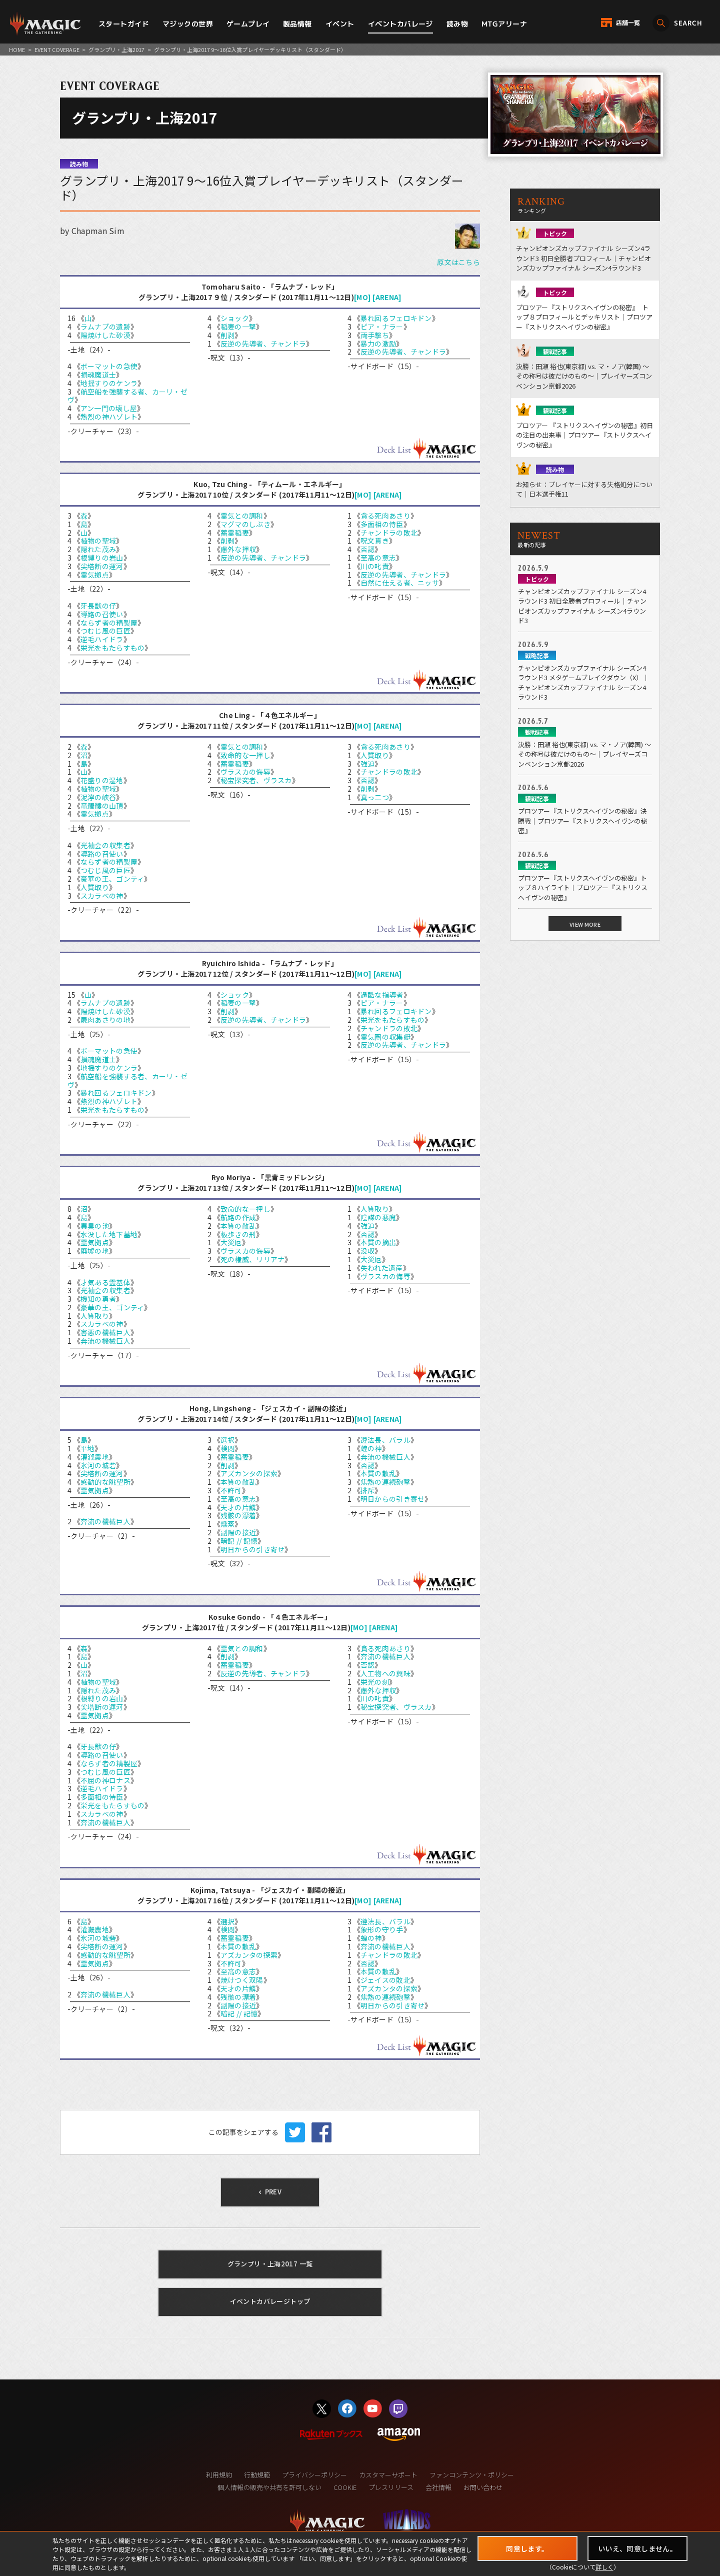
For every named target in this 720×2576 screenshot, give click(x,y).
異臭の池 (94, 1226)
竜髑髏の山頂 (102, 806)
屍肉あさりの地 (105, 1020)
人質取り (94, 887)
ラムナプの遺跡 (105, 327)
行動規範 (257, 2474)
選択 (227, 1440)
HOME (17, 50)
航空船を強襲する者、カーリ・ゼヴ (128, 396)
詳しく (605, 2566)
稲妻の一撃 (238, 327)
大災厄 (231, 1242)
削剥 (227, 335)
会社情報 (439, 2487)
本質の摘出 (378, 1242)
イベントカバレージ (400, 24)
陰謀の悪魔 (378, 1217)
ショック (234, 318)
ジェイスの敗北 (385, 1980)
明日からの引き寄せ (252, 1549)
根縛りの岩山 (102, 558)
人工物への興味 (385, 1673)
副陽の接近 (238, 1532)
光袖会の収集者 (105, 845)
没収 (367, 1251)
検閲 (227, 1448)
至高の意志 (378, 558)
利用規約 (219, 2474)
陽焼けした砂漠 (105, 335)
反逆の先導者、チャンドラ (263, 344)
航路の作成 (238, 1217)
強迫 (367, 764)
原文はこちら (458, 262)
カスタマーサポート (388, 2474)
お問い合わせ (483, 2487)
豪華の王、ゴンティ (112, 879)
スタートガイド (123, 24)
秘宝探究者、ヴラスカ (256, 780)
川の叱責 (374, 566)
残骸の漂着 (238, 1515)
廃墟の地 (94, 1251)
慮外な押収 (238, 549)
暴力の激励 (378, 344)
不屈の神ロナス (105, 1780)
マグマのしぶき (245, 524)
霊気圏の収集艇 (385, 1037)
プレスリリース (391, 2487)
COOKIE (345, 2487)
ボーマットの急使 (109, 366)
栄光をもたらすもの (112, 648)
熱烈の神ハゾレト (109, 417)
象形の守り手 (382, 1929)
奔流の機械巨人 (105, 1341)
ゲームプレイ (248, 24)
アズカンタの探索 (249, 1473)
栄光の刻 (374, 1682)
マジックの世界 (187, 24)
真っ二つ (374, 797)
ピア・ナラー (382, 327)
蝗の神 (371, 1448)
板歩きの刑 (238, 1234)
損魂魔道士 (98, 375)
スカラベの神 (102, 896)
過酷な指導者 (382, 995)
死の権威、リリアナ (252, 1259)
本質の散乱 (238, 1226)
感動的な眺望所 (105, 1482)
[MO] (362, 297)
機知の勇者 (98, 1299)
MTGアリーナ (504, 24)
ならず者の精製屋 (109, 623)
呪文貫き (374, 541)
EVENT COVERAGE (57, 50)
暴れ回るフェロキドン (396, 318)
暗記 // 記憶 (239, 1541)
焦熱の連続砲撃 (385, 1482)
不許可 (231, 1490)
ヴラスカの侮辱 (245, 772)
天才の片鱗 (238, 1507)
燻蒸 (227, 1524)
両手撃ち (374, 335)
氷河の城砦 (98, 1465)
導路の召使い (102, 614)
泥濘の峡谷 (98, 797)
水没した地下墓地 (109, 1234)
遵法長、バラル (385, 1440)
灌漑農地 (94, 1457)
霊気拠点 (94, 575)
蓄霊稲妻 (234, 533)
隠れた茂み (98, 549)
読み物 (457, 24)
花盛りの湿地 (102, 780)
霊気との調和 (242, 516)
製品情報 (297, 24)
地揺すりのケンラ (109, 383)
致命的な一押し (245, 755)
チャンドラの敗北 (389, 533)
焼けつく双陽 (242, 1980)
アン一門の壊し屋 (108, 408)
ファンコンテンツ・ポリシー (472, 2474)
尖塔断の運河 (102, 566)
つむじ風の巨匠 (105, 631)
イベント (340, 24)
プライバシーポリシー (314, 2474)
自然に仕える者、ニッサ (399, 583)
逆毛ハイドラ (102, 639)
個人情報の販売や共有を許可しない (270, 2487)
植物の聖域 (98, 541)
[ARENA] (387, 297)
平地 (87, 1448)
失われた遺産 (381, 1268)
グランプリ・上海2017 (116, 50)
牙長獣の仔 (98, 606)
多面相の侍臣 (382, 524)
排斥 (367, 1490)
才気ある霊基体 (105, 1282)
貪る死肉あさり (385, 516)
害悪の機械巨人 (105, 1332)
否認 (367, 549)
